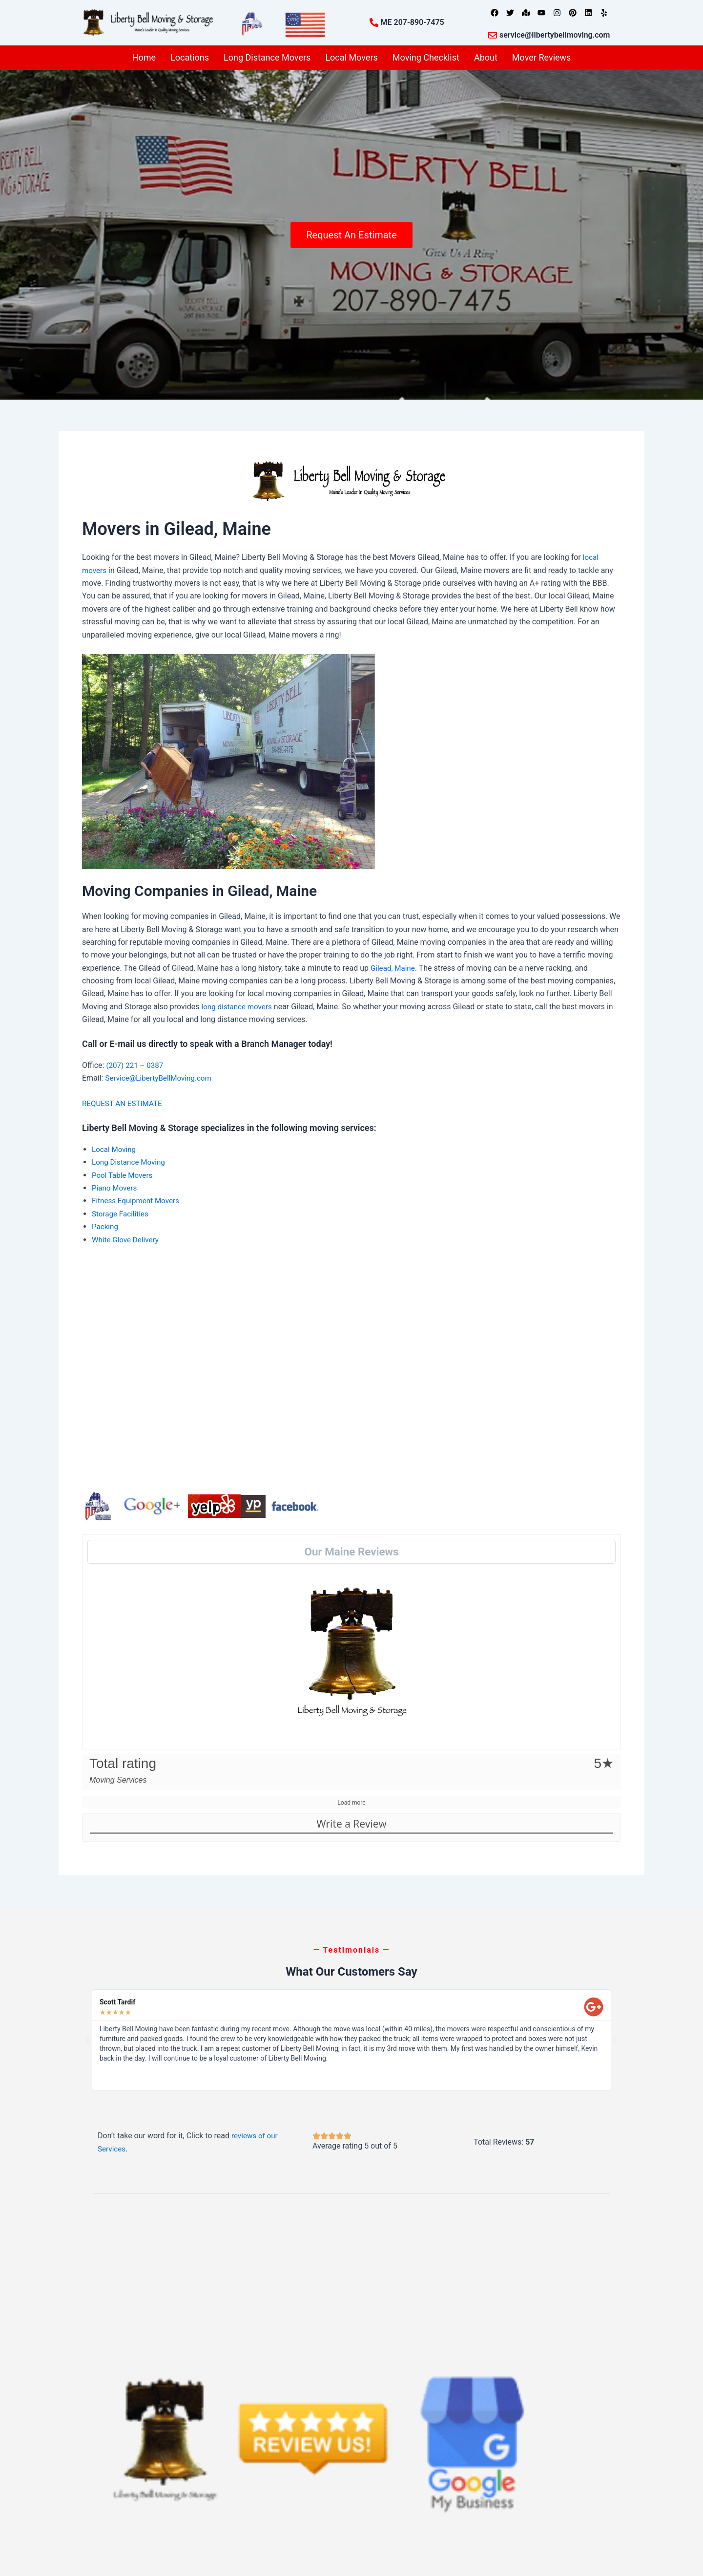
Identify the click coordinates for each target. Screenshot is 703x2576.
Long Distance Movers (267, 57)
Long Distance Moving (130, 1162)
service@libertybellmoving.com (554, 35)
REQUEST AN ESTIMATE (125, 1103)
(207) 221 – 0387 (136, 1065)
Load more (351, 1802)
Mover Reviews (541, 57)
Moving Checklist (426, 57)
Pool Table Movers (124, 1175)
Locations (189, 57)
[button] (88, 2040)
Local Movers (351, 57)
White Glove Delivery (127, 1239)
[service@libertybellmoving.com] (492, 35)
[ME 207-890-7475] (374, 22)
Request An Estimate (351, 234)
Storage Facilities (121, 1213)
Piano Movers (115, 1187)
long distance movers (238, 1006)
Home (144, 57)
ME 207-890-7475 (412, 22)
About (485, 57)
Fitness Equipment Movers (138, 1200)
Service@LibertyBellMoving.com (161, 1078)
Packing (106, 1226)
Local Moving (115, 1149)
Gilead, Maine (394, 968)
